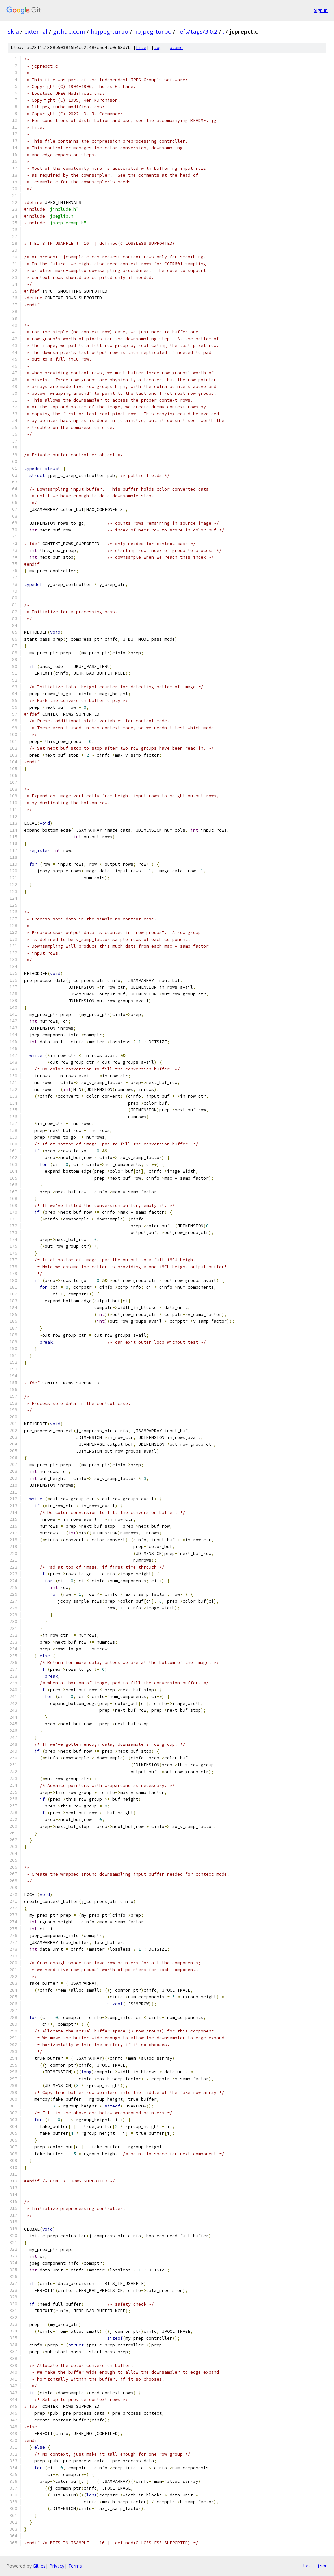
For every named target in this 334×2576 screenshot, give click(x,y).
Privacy (56, 2566)
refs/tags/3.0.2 (197, 31)
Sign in (321, 10)
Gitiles (39, 2566)
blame (176, 47)
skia (13, 31)
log (158, 47)
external (35, 31)
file (141, 47)
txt (307, 2566)
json (322, 2566)
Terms (75, 2566)
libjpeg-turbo (109, 31)
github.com (69, 31)
